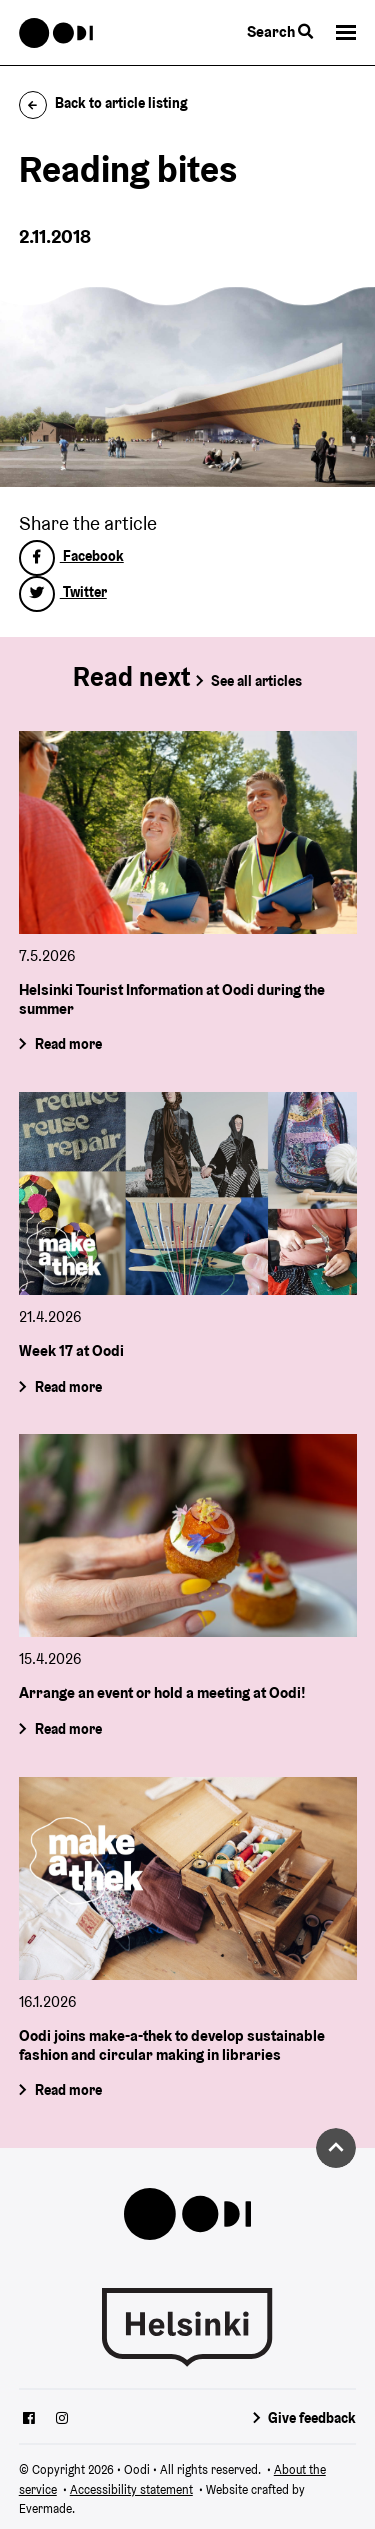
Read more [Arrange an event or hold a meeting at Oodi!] (67, 1729)
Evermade (45, 2508)
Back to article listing (104, 103)
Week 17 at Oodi (71, 1350)
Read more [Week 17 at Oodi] (67, 1387)
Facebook (71, 556)
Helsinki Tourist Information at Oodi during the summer (172, 998)
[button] (346, 32)
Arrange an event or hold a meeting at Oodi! (162, 1693)
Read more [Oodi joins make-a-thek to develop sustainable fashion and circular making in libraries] (67, 2090)
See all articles (256, 681)
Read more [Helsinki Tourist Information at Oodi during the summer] (67, 1044)
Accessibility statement (131, 2489)
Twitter (63, 592)
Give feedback (312, 2418)
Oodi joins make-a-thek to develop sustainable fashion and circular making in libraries (172, 2044)
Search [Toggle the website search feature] (280, 31)
